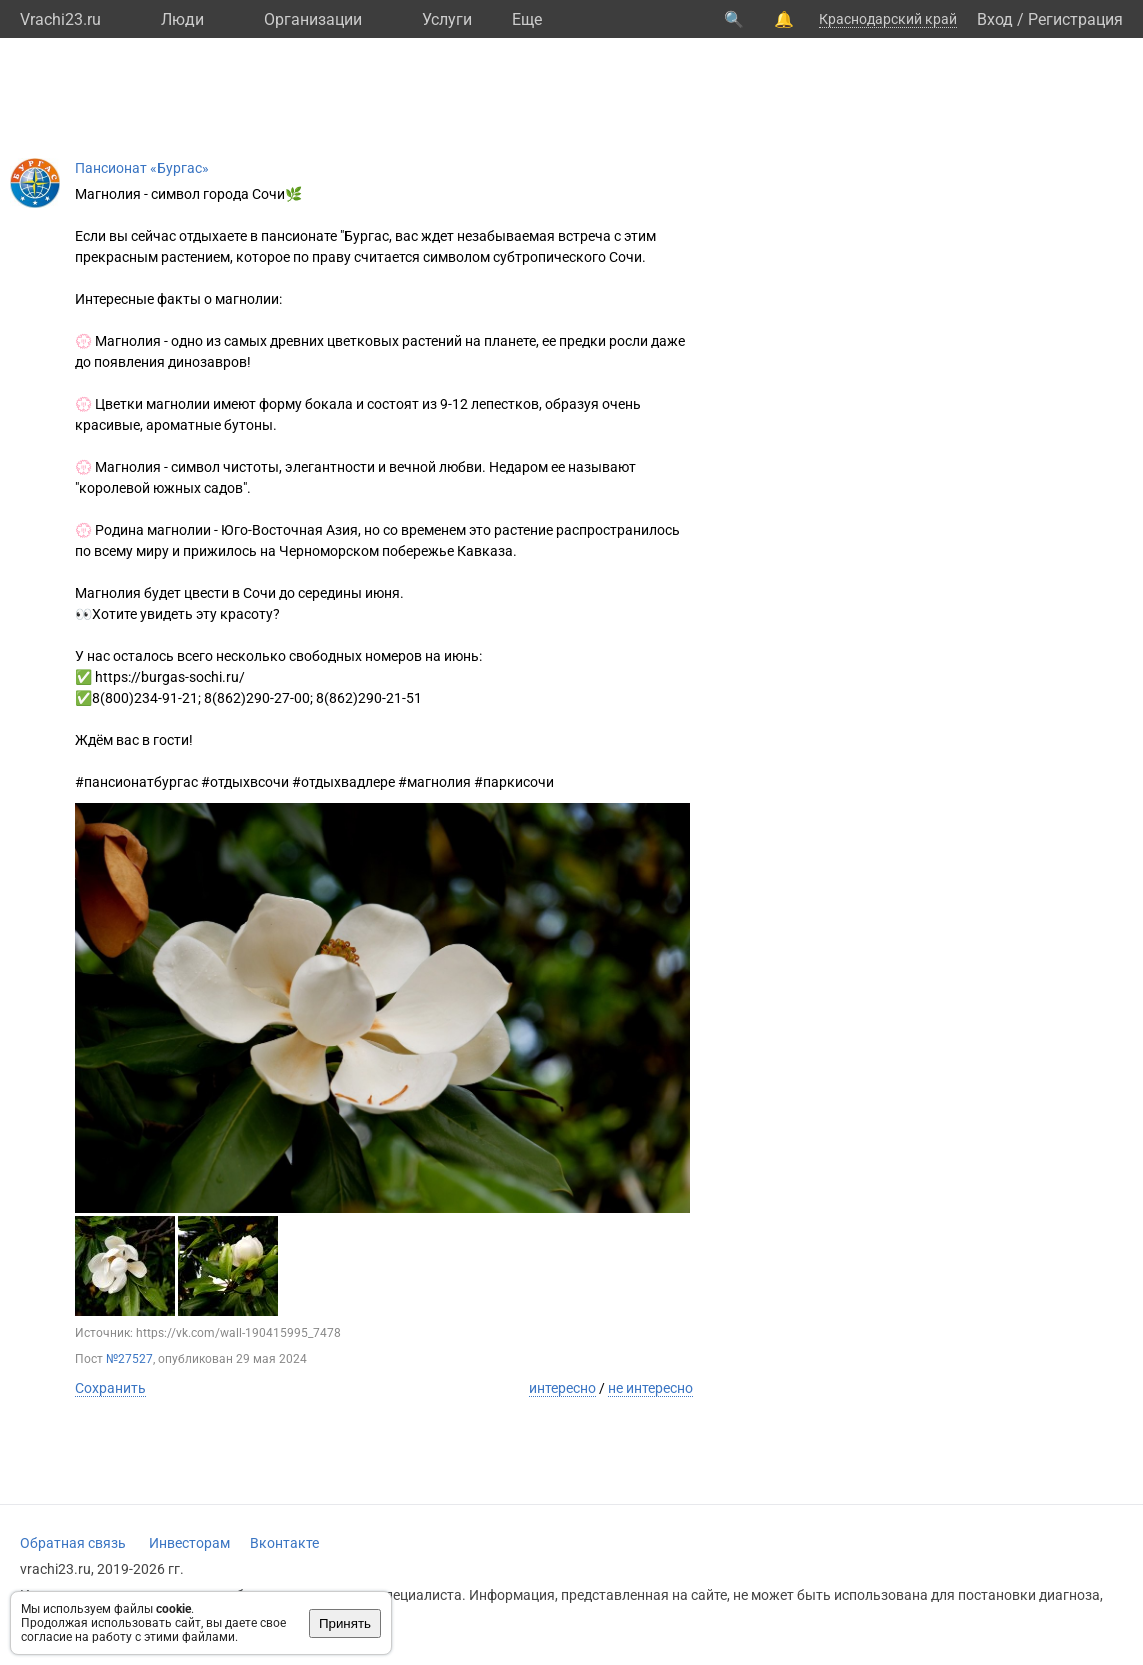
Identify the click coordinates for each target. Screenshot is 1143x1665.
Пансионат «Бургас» (142, 168)
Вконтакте (284, 1543)
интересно (562, 1388)
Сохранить (110, 1388)
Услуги (447, 19)
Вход (995, 19)
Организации (313, 19)
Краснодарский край (888, 19)
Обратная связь (73, 1543)
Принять (345, 1623)
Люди (182, 19)
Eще (527, 19)
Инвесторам (189, 1543)
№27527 (129, 1359)
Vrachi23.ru (60, 19)
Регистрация (1075, 19)
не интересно (650, 1388)
